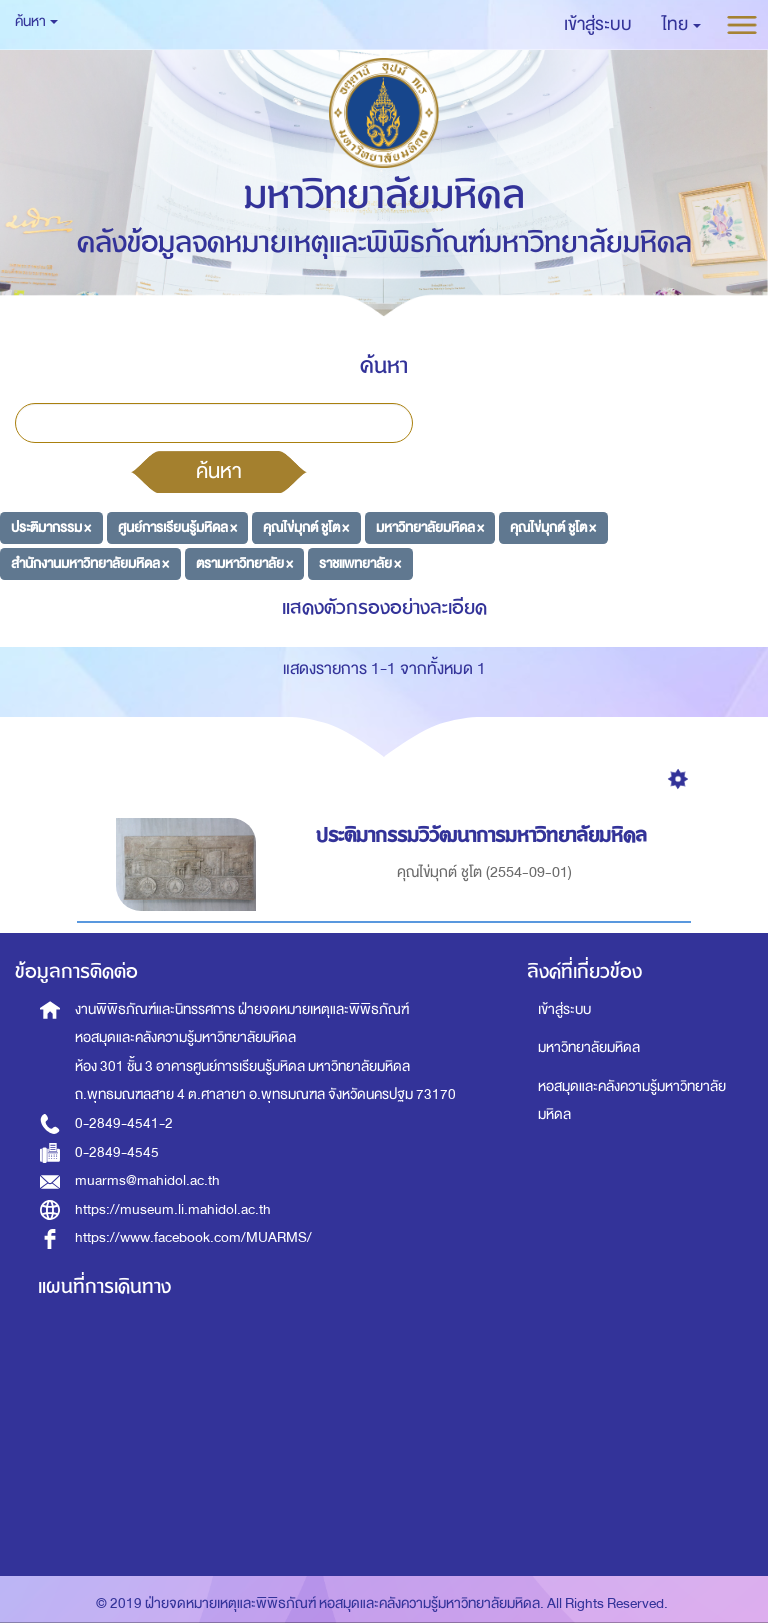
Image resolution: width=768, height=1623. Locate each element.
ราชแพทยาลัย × (360, 562)
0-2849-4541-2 (124, 1123)
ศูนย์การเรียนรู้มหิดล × (177, 527)
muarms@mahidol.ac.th (147, 1180)
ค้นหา (219, 471)
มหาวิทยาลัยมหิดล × (430, 527)
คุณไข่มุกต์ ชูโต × (306, 527)
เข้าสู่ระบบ (564, 1009)
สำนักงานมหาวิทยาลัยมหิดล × (90, 562)
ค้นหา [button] (36, 21)
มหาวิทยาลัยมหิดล (589, 1047)
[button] (681, 25)
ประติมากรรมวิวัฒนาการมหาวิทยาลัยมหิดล (484, 835)
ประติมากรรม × (51, 527)
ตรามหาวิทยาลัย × (244, 562)
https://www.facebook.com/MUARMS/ (193, 1237)
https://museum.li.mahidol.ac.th (173, 1209)
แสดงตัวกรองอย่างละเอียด (384, 607)
